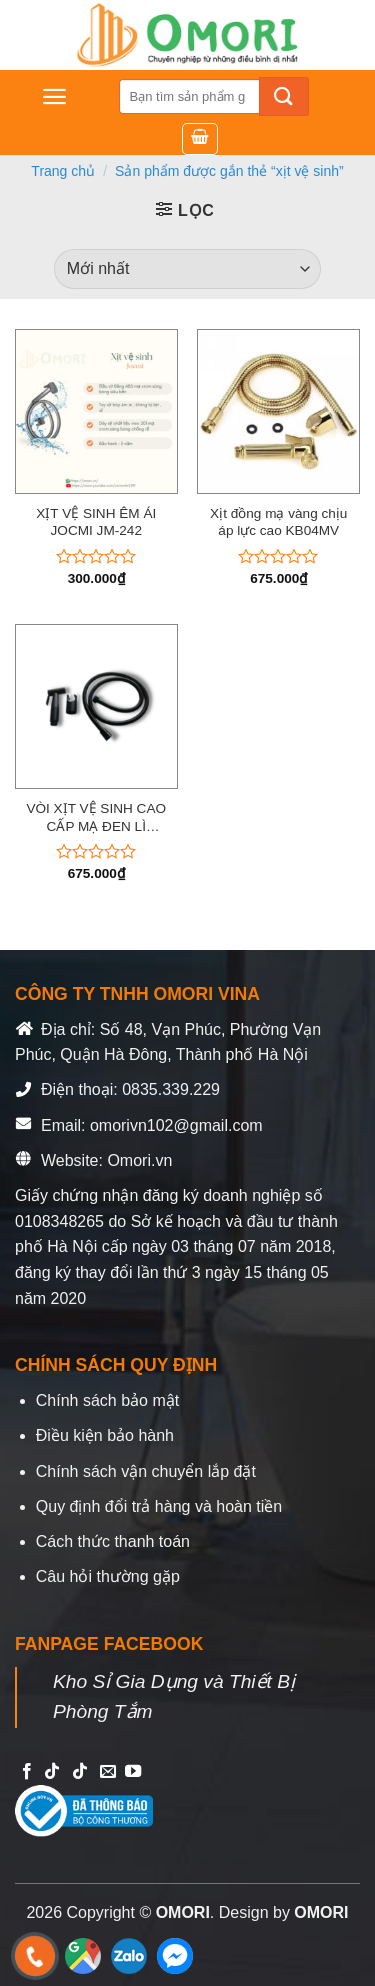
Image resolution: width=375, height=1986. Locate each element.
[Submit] (284, 96)
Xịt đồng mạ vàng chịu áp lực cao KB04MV (278, 522)
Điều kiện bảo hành (105, 1435)
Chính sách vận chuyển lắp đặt (146, 1471)
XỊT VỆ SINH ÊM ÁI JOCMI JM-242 (96, 522)
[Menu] (54, 96)
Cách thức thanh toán (113, 1541)
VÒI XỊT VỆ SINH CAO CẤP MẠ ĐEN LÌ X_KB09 (96, 818)
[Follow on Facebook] (27, 1772)
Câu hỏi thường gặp (108, 1576)
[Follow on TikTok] (52, 1772)
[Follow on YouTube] (133, 1772)
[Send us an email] (108, 1772)
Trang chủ (63, 171)
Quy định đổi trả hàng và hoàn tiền (159, 1506)
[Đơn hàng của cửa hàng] (187, 269)
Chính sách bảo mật (107, 1400)
